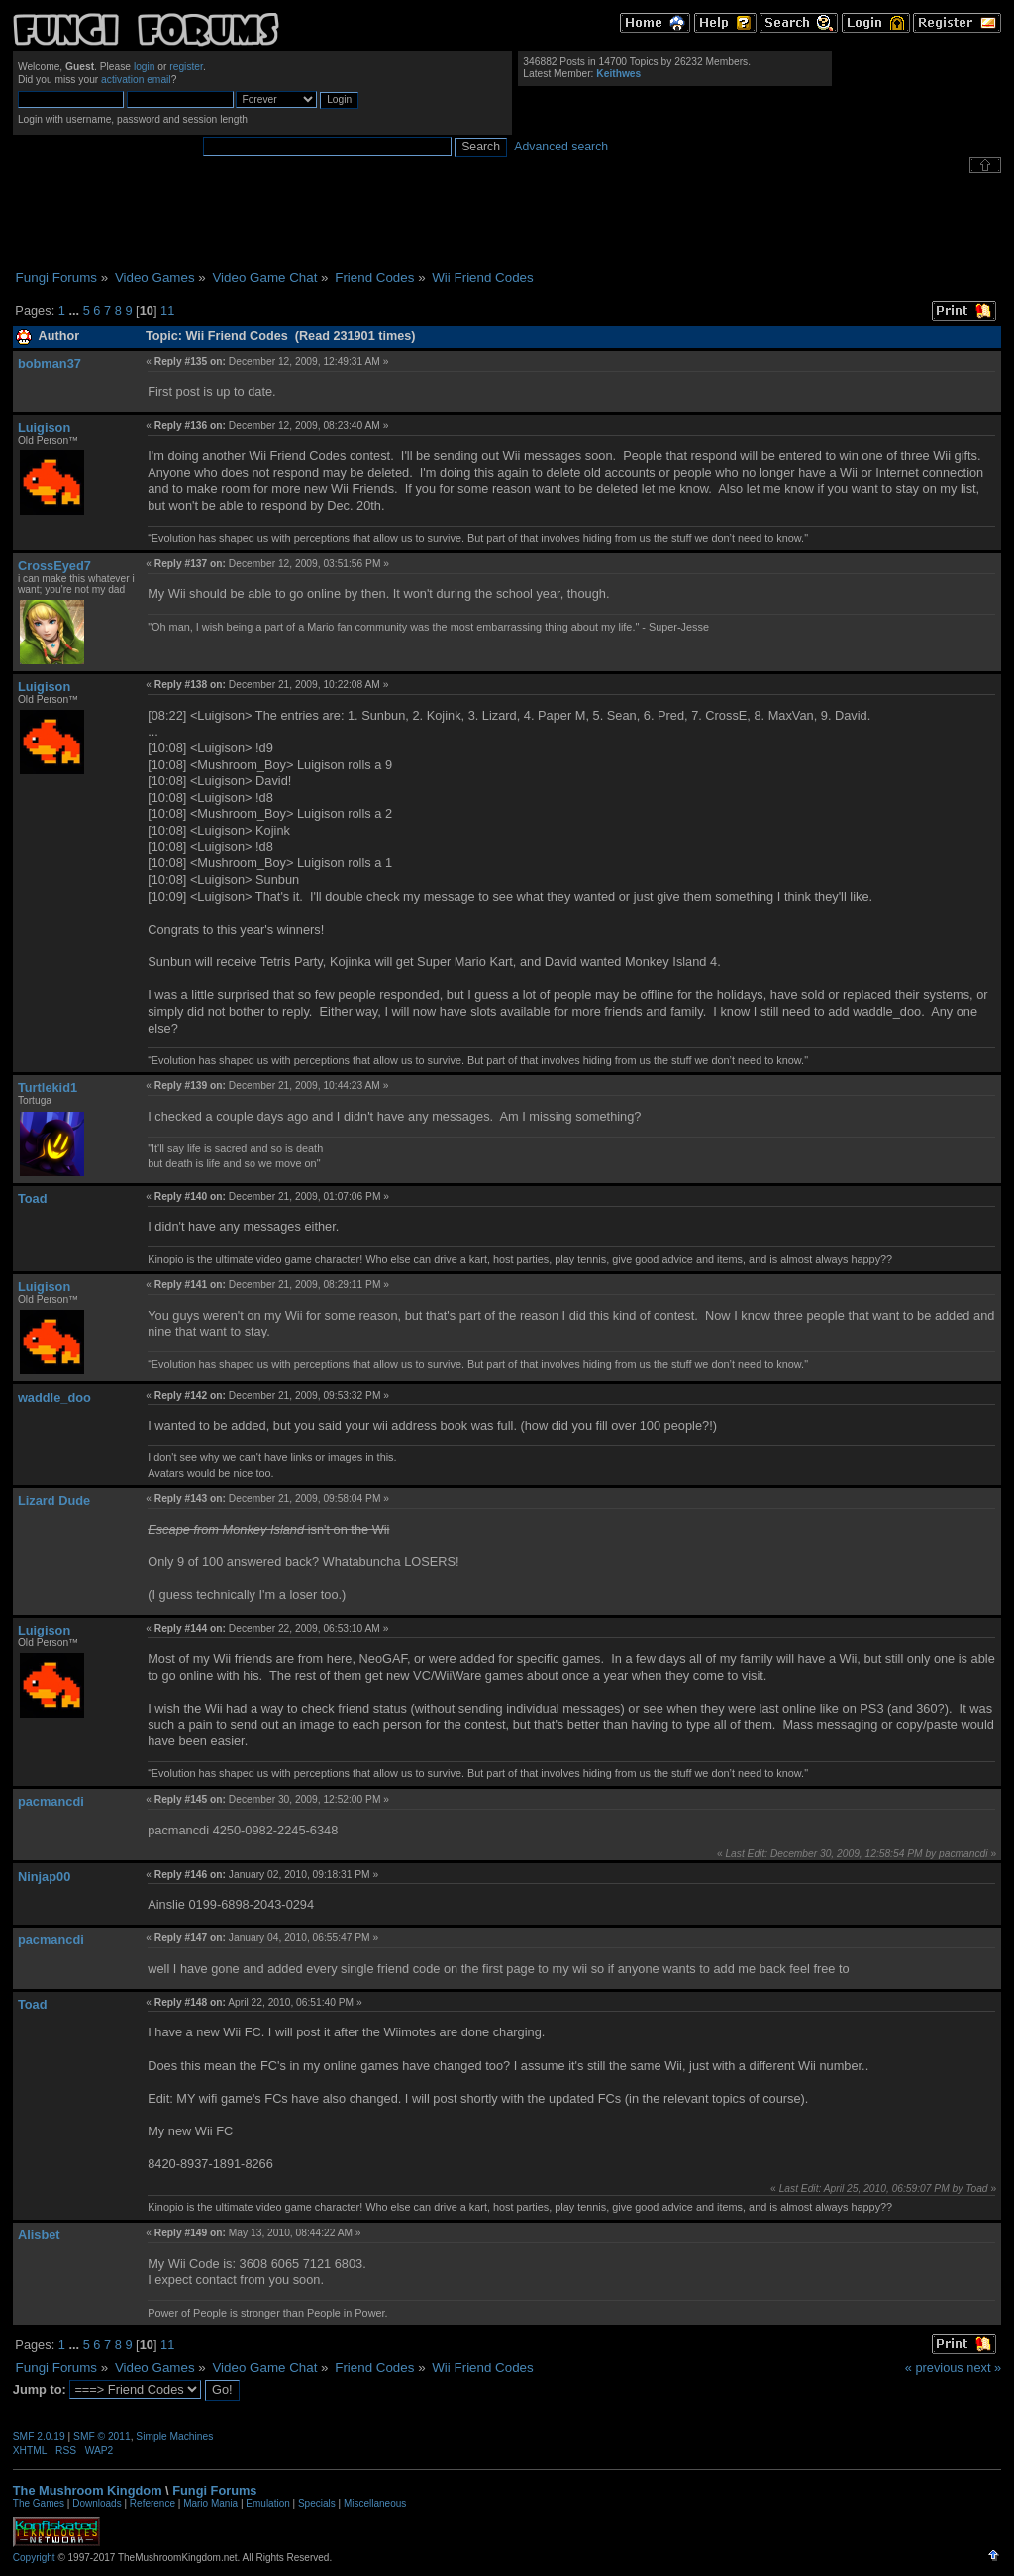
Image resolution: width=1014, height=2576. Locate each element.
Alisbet (39, 2235)
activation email (136, 79)
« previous (934, 2367)
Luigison (44, 427)
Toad (33, 1198)
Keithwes (618, 73)
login (144, 66)
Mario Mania (210, 2503)
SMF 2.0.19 (39, 2436)
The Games (38, 2503)
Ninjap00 (44, 1876)
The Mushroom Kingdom (87, 2490)
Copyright (34, 2557)
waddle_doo (54, 1397)
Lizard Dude (54, 1500)
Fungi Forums (214, 2490)
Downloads (96, 2503)
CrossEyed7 (54, 565)
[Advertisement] (507, 221)
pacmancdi (51, 1801)
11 (167, 310)
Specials (317, 2503)
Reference (152, 2503)
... (75, 310)
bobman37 (49, 363)
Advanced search (561, 146)
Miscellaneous (375, 2503)
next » (983, 2367)
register (186, 66)
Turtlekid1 (47, 1087)
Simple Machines (174, 2436)
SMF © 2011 (102, 2436)
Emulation (267, 2503)
